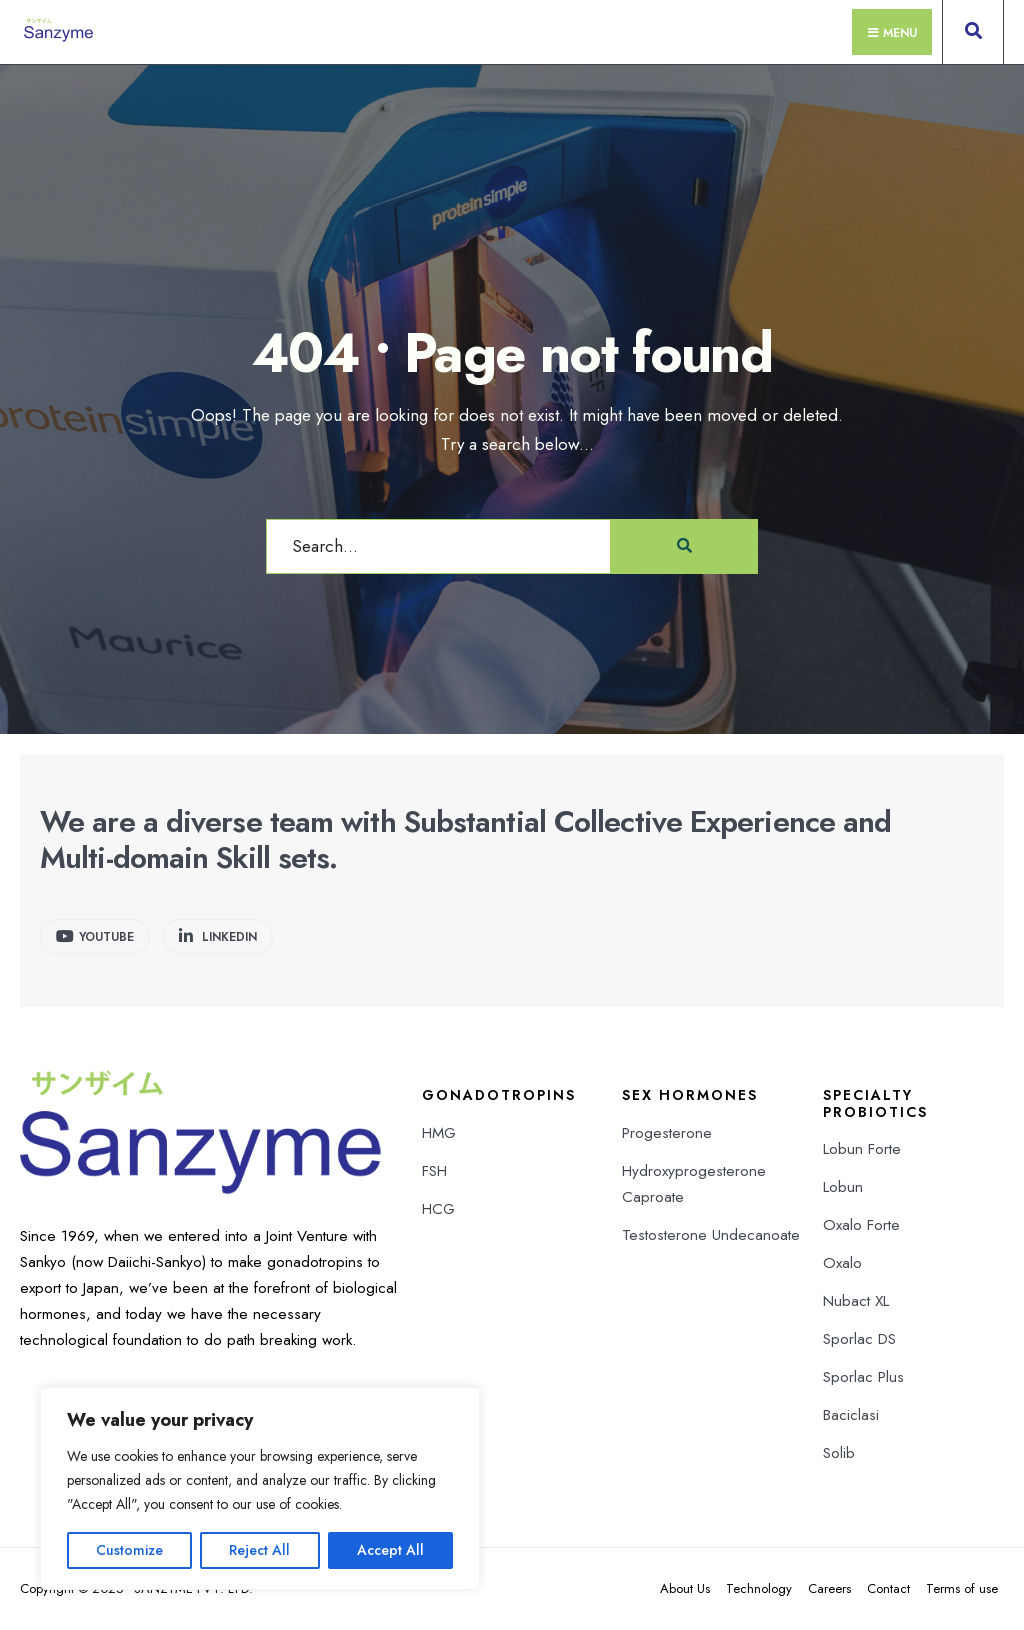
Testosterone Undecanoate (711, 1235)
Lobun (843, 1187)
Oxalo (842, 1263)
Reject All (259, 1550)
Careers (829, 1588)
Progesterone (667, 1133)
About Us (685, 1588)
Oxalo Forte (861, 1225)
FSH (434, 1171)
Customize (129, 1550)
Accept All (390, 1550)
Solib (839, 1453)
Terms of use (962, 1588)
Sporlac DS (859, 1339)
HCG (438, 1209)
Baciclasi (851, 1415)
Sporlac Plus (863, 1377)
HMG (439, 1133)
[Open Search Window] (973, 36)
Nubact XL (856, 1301)
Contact (888, 1588)
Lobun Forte (862, 1149)
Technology (759, 1588)
